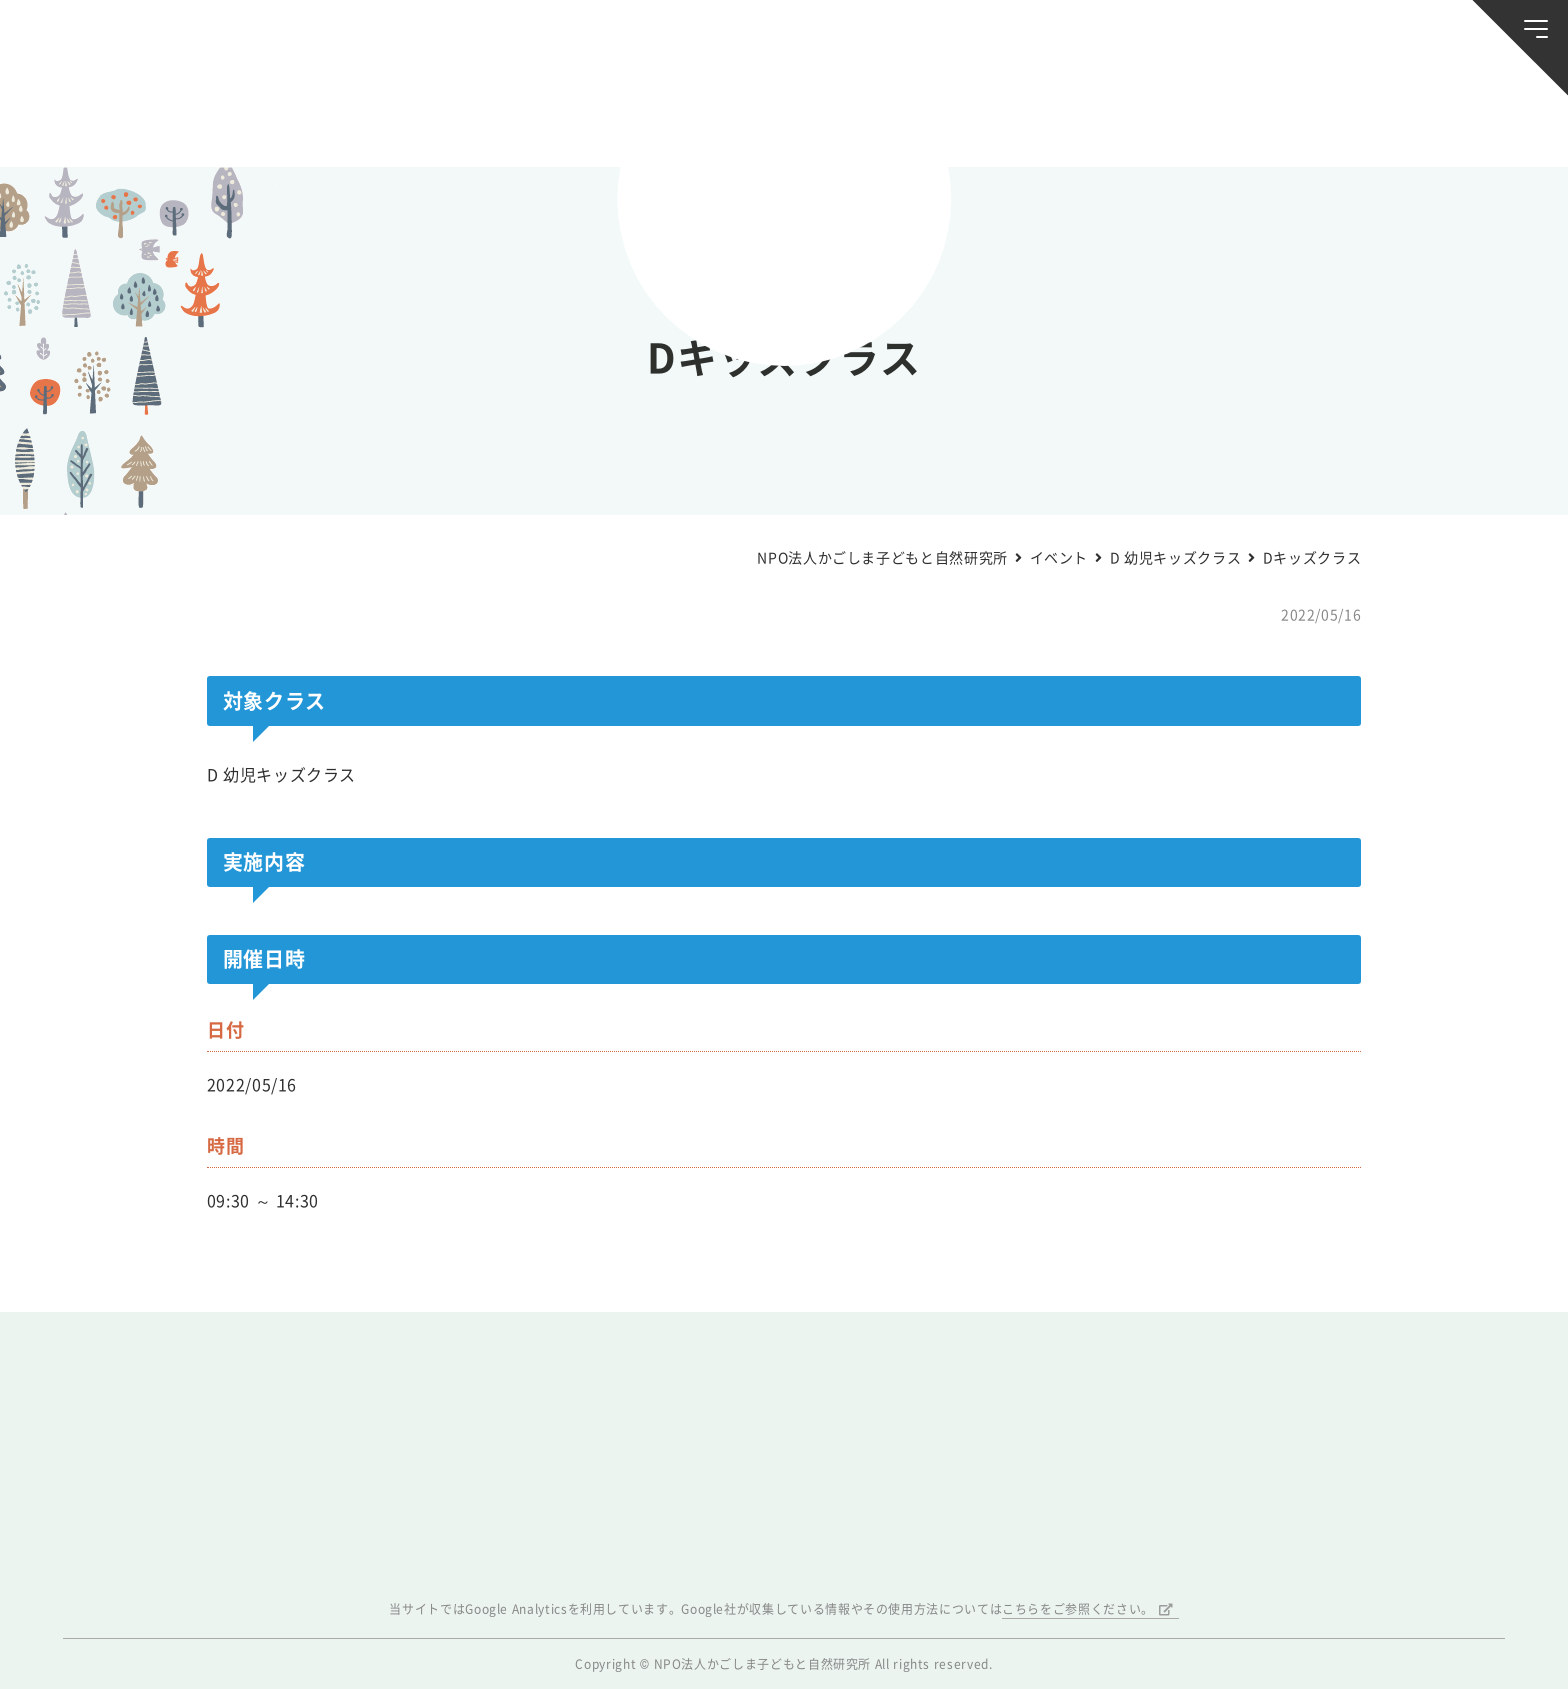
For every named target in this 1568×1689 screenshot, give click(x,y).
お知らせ (161, 118)
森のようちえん (1042, 118)
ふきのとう (1224, 118)
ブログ (343, 118)
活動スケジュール (525, 118)
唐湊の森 (1407, 118)
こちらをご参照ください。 (1078, 1609)
